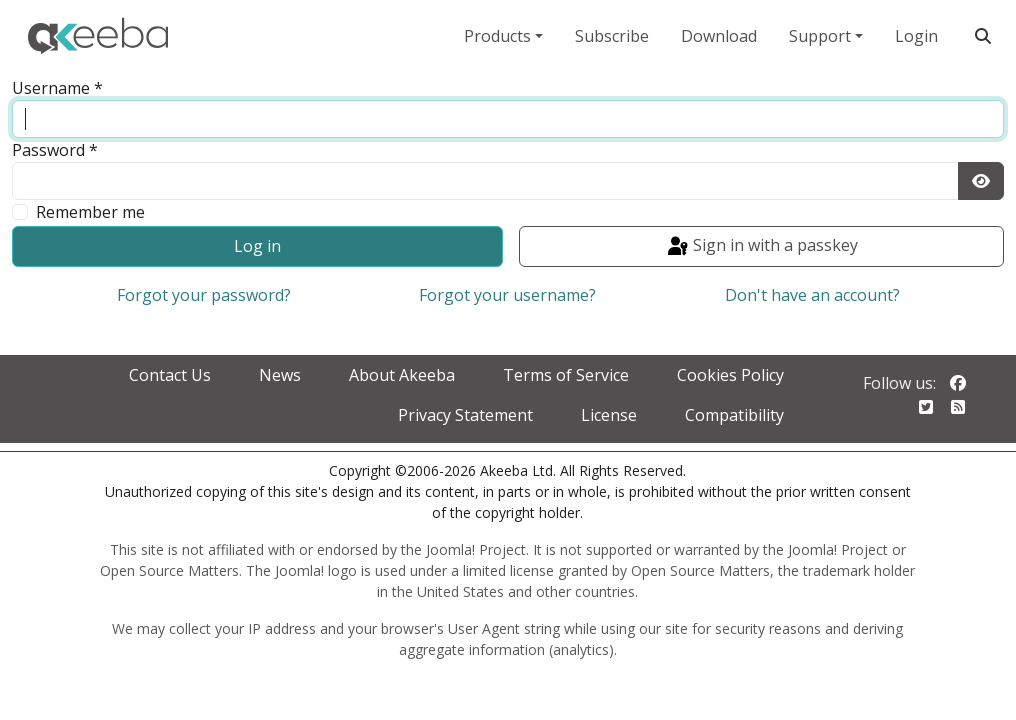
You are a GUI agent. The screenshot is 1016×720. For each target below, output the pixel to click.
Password (55, 150)
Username (57, 88)
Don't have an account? (812, 295)
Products (497, 36)
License (609, 415)
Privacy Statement (465, 415)
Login (916, 36)
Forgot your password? (204, 295)
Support (820, 36)
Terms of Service (566, 375)
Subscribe (612, 36)
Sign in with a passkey (761, 246)
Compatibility (734, 415)
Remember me (90, 212)
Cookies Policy (730, 375)
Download (719, 36)
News (280, 375)
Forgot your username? (507, 295)
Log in (257, 246)
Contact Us (170, 375)
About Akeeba (402, 375)
